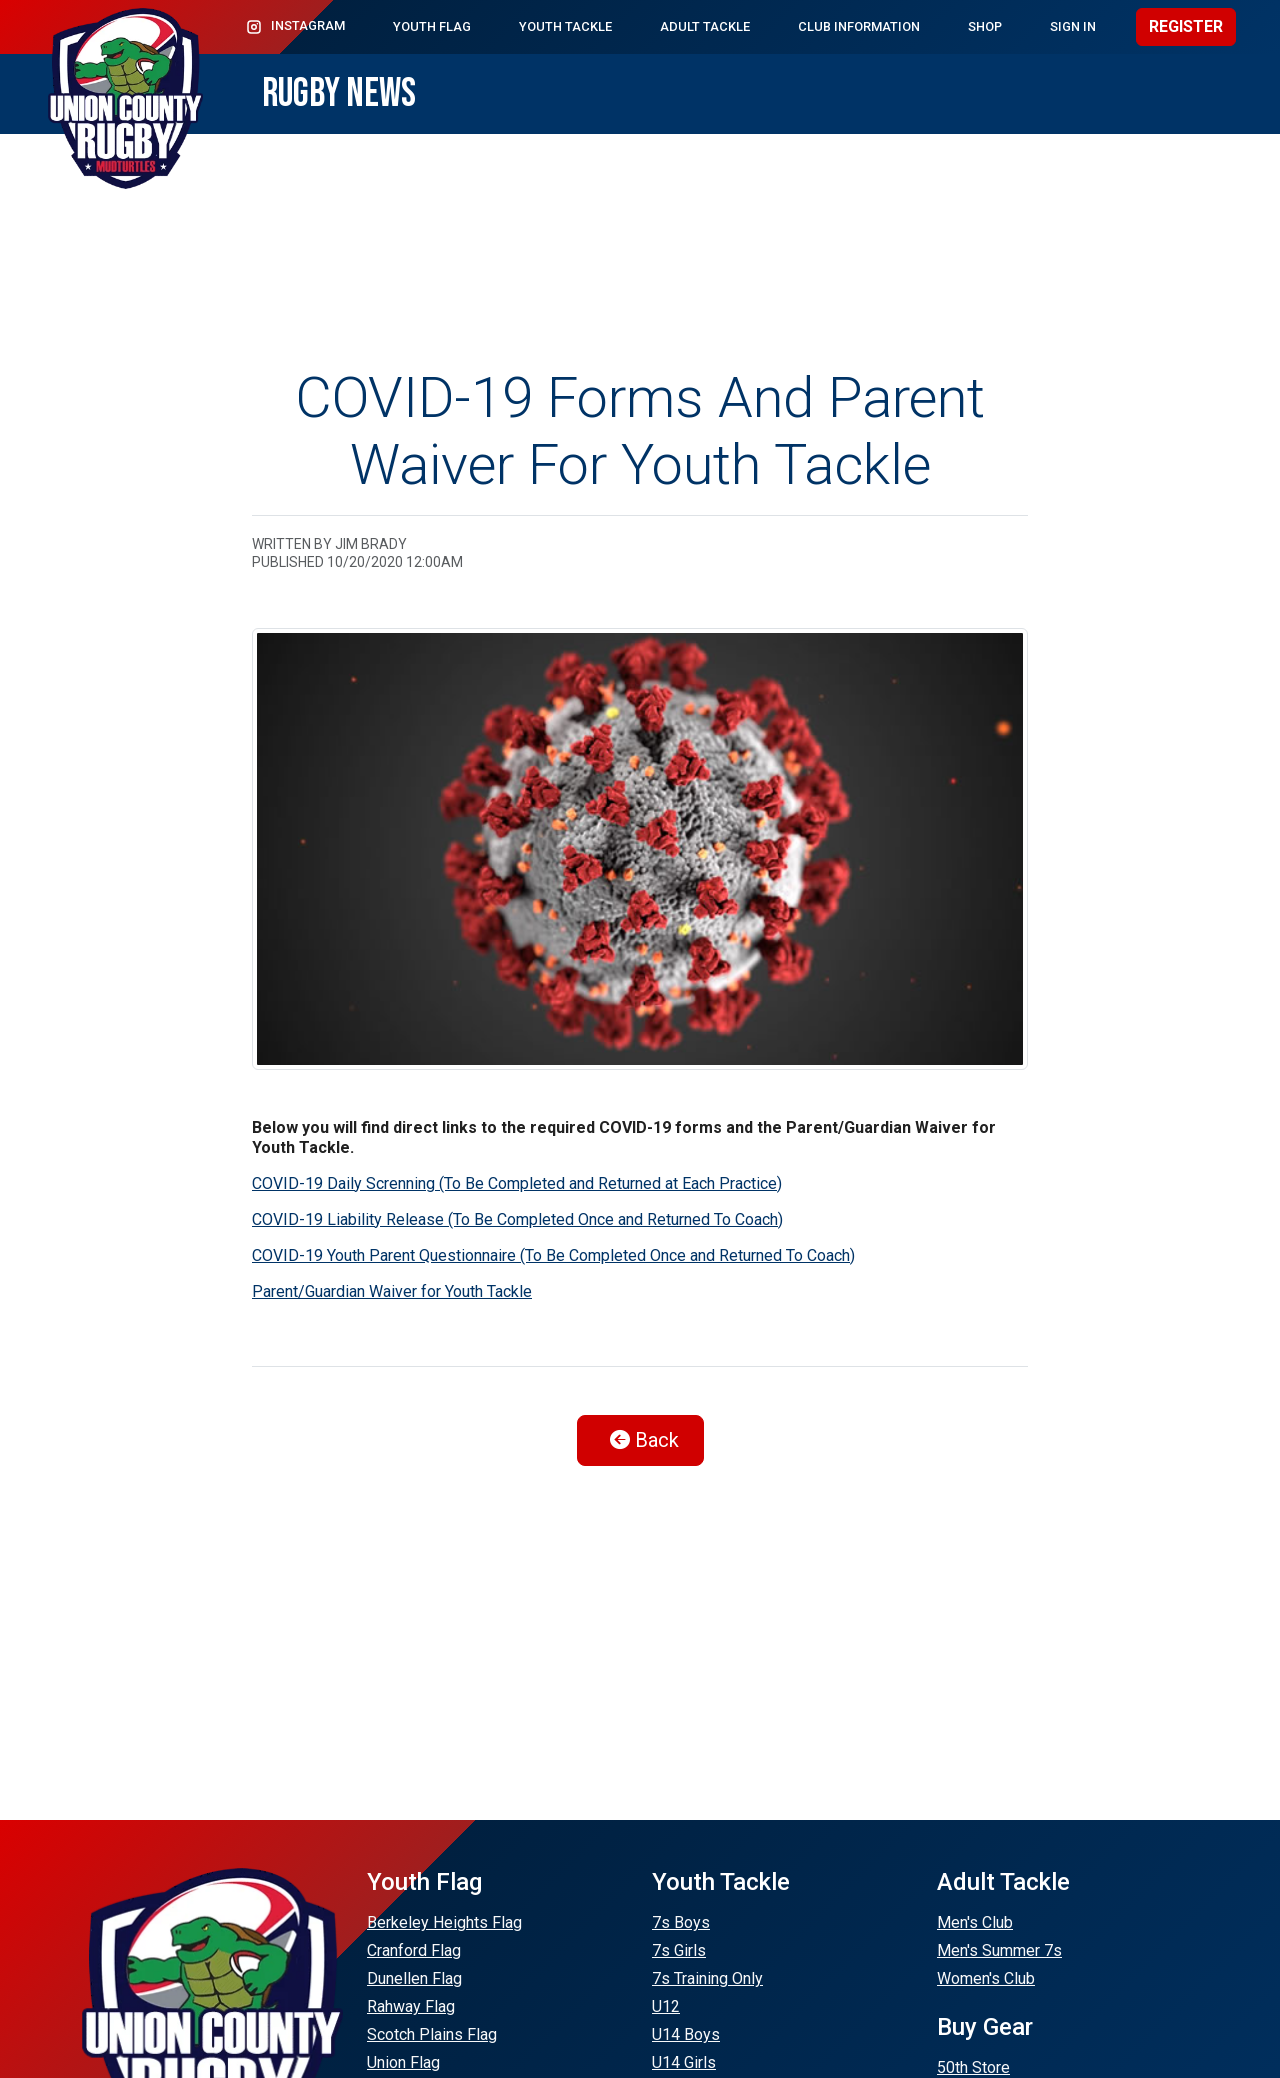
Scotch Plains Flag (432, 2034)
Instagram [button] (295, 27)
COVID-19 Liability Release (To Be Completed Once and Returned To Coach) (517, 1219)
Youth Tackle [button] (565, 26)
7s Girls (679, 1950)
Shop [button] (985, 26)
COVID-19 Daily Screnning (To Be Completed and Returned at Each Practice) (517, 1183)
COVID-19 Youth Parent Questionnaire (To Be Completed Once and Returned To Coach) (553, 1255)
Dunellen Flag (414, 1978)
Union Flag (403, 2062)
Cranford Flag (414, 1950)
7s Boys (681, 1922)
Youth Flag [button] (432, 26)
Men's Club (975, 1922)
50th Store (973, 2067)
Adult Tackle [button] (705, 26)
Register (1186, 26)
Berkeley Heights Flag (444, 1922)
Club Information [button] (859, 26)
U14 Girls (684, 2062)
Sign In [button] (1073, 26)
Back (644, 1440)
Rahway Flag (411, 2006)
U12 (666, 2006)
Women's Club (986, 1978)
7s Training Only (707, 1978)
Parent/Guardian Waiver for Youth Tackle (392, 1291)
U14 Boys (686, 2034)
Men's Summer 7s (999, 1950)
